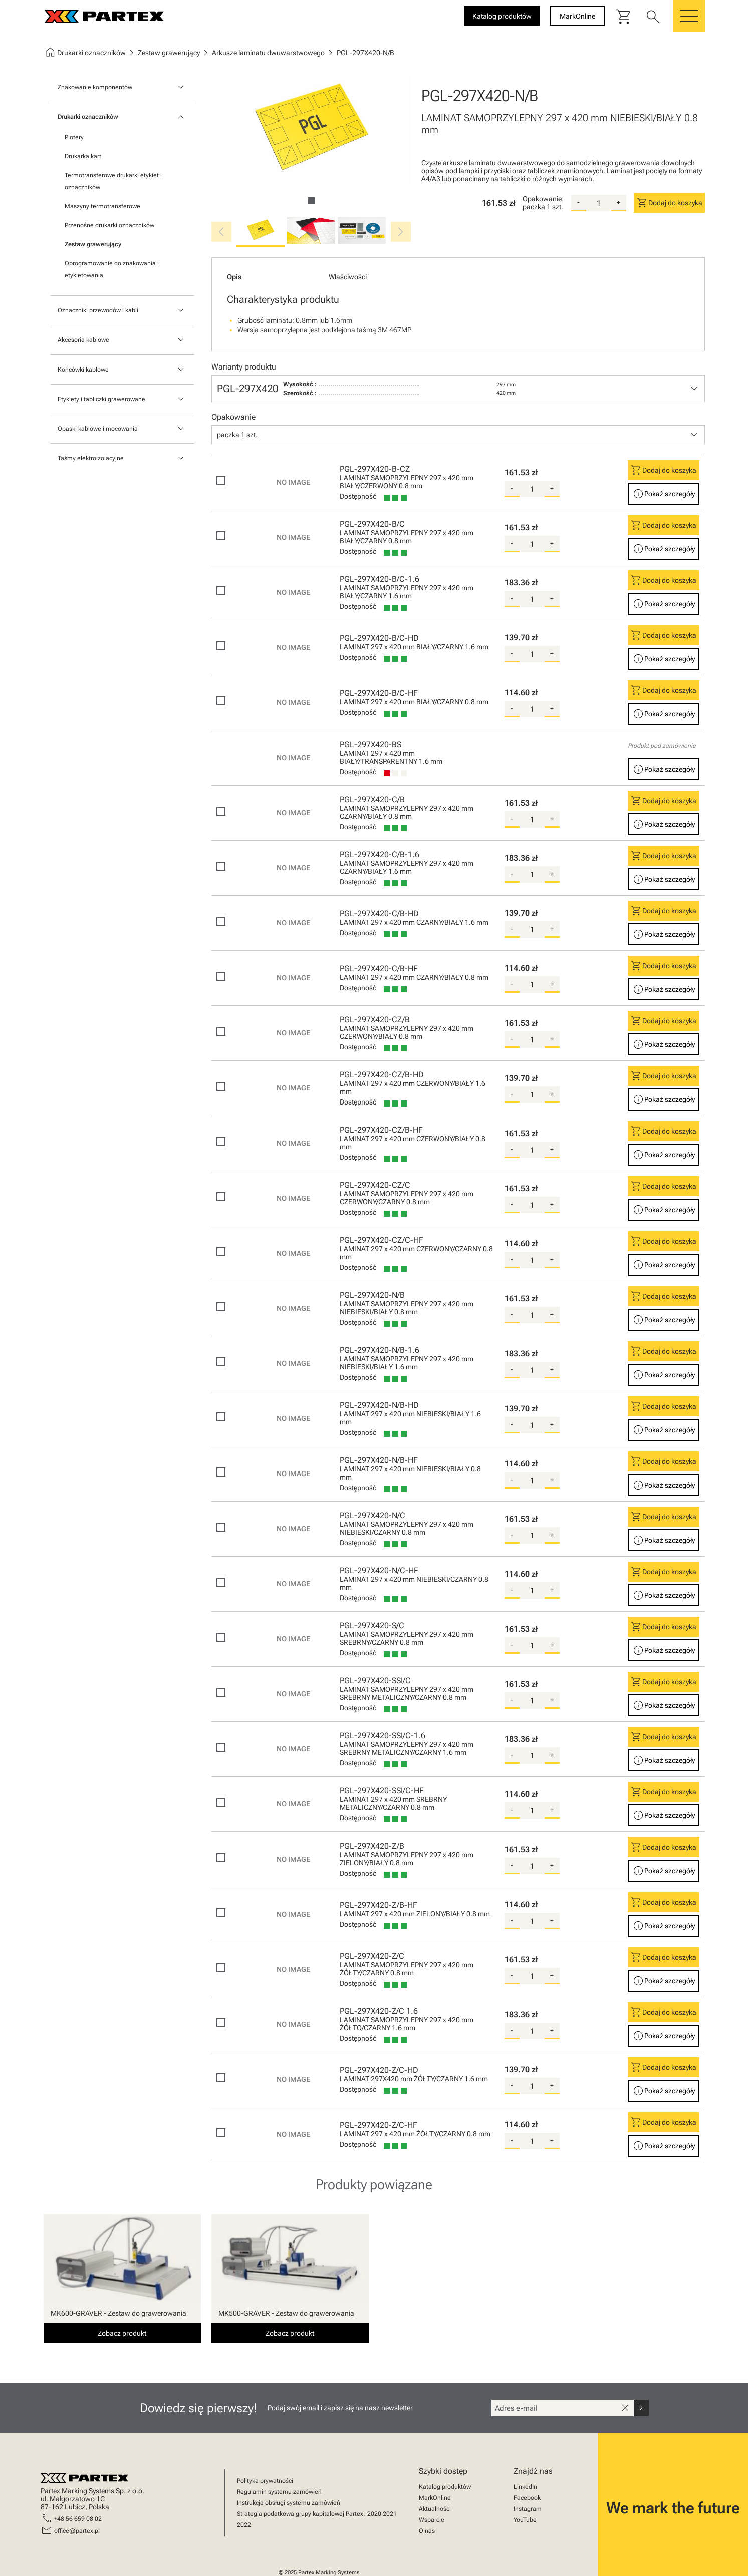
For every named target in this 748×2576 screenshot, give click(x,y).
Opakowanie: (543, 199)
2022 (244, 2524)
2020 (374, 2513)
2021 (390, 2513)
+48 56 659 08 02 (78, 2518)
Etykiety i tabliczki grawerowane (101, 399)
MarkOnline (435, 2497)
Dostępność (358, 496)
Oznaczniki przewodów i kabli (98, 310)
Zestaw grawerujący (93, 244)
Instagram (528, 2508)
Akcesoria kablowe (83, 339)
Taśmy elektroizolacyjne (91, 458)
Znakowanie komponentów (95, 87)
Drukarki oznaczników (88, 116)
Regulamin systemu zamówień (279, 2491)
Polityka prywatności (265, 2480)
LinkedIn (525, 2486)
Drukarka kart (83, 156)
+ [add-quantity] (618, 202)
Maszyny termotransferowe (102, 206)
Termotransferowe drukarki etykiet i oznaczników (113, 181)
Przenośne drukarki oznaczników (109, 225)
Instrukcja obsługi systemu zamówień (288, 2502)
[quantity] (599, 203)
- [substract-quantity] (578, 202)
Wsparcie (431, 2519)
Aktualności (435, 2508)
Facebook (527, 2497)
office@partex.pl (77, 2530)
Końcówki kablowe (83, 369)
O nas (427, 2530)
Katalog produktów (445, 2486)
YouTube (525, 2519)
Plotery (74, 137)
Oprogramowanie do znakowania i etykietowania (112, 269)
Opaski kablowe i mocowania (98, 428)
